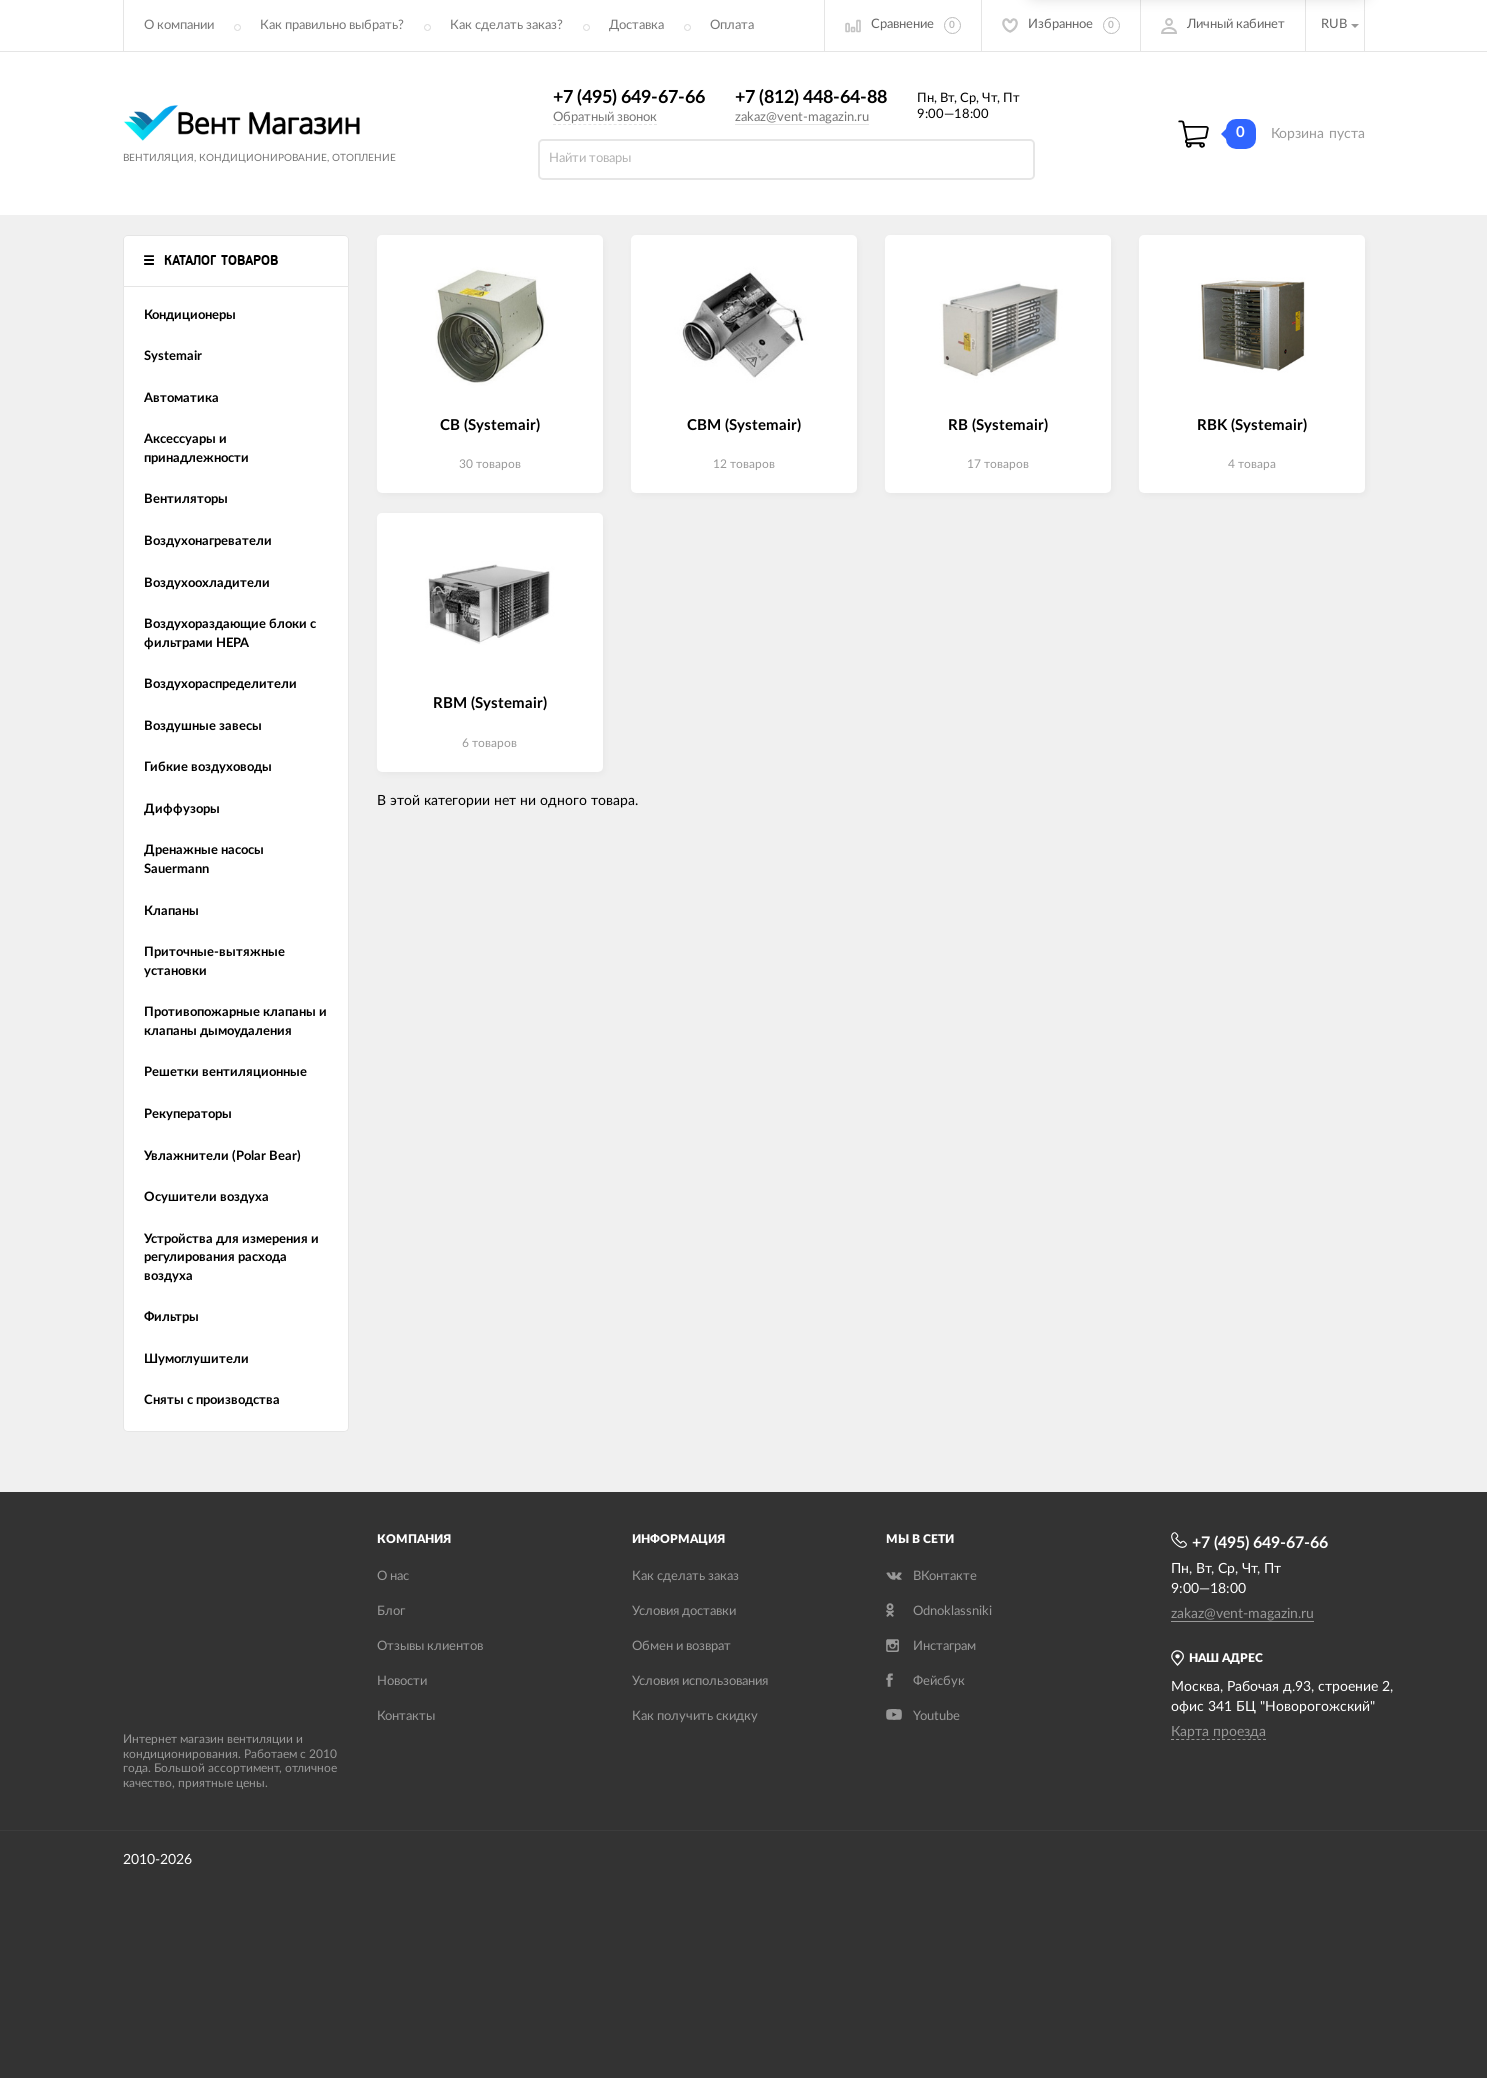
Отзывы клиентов (430, 1646)
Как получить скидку (695, 1716)
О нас (393, 1576)
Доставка (636, 25)
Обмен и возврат (681, 1646)
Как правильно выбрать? (332, 25)
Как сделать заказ (685, 1576)
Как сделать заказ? (506, 25)
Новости (402, 1681)
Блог (391, 1611)
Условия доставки (684, 1611)
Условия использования (700, 1681)
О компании (179, 25)
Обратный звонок (605, 117)
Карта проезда (1218, 1732)
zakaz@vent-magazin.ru (802, 117)
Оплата (732, 25)
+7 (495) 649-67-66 (629, 98)
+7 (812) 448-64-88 (811, 98)
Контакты (406, 1716)
